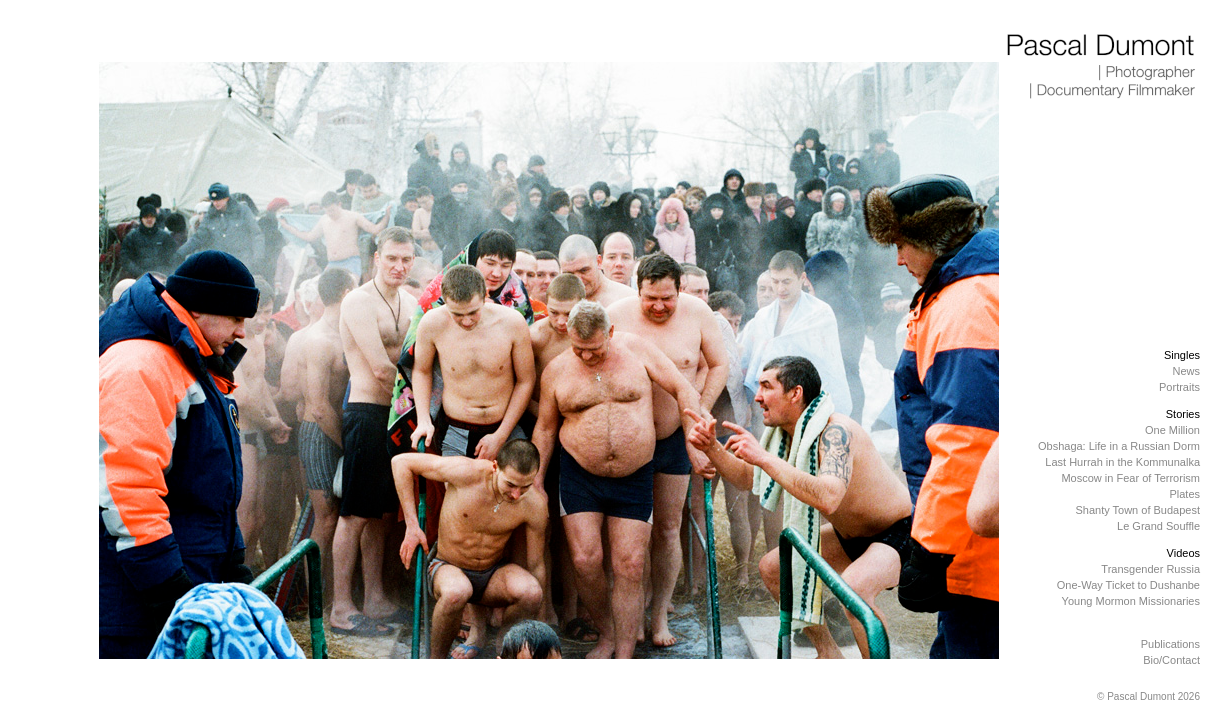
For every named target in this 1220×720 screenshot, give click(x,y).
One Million (1172, 430)
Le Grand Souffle (1158, 526)
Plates (1184, 494)
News (1186, 371)
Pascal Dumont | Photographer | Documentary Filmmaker (1102, 67)
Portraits (1179, 387)
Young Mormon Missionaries (1131, 601)
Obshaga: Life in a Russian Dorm (1119, 446)
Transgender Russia (1150, 569)
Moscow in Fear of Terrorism (1130, 478)
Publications (1170, 644)
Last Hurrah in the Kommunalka (1122, 462)
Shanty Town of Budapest (1137, 510)
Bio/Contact (1171, 660)
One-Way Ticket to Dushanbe (1128, 585)
